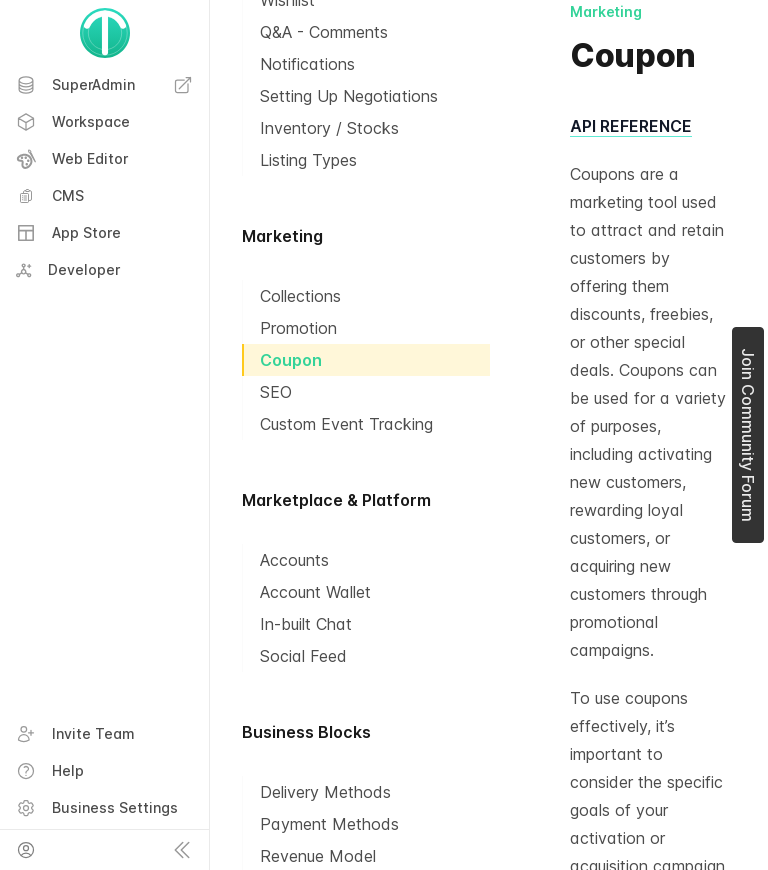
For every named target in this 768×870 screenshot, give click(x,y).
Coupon (291, 360)
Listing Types (308, 160)
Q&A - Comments (324, 32)
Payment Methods (329, 824)
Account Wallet (315, 592)
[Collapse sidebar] (182, 850)
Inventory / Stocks (329, 128)
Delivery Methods (325, 792)
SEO (276, 392)
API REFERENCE (631, 126)
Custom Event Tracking (346, 424)
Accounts (294, 560)
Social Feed (303, 656)
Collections (300, 296)
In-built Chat (306, 624)
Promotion (298, 328)
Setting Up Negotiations (349, 96)
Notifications (307, 64)
